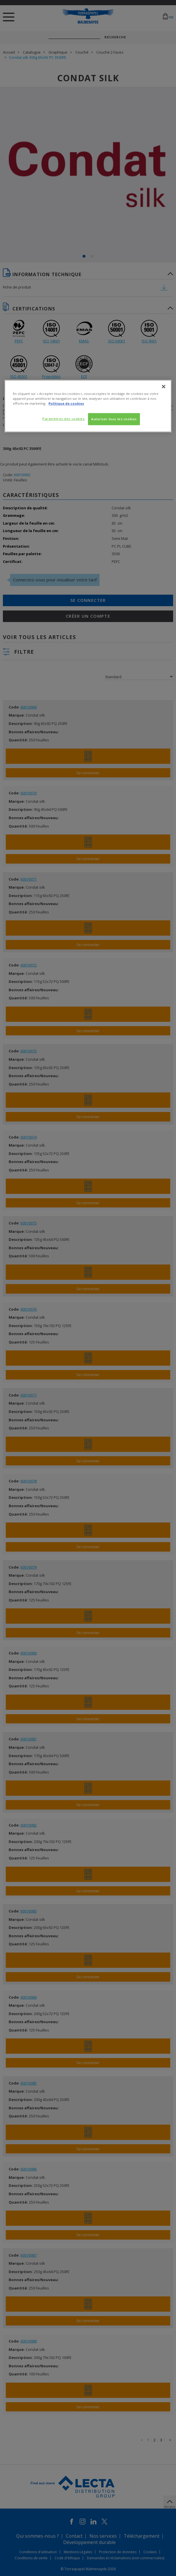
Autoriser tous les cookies (114, 419)
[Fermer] (163, 386)
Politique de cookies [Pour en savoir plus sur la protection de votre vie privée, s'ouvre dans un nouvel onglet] (66, 403)
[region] (88, 406)
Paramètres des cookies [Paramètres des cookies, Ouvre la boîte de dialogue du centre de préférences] (63, 419)
